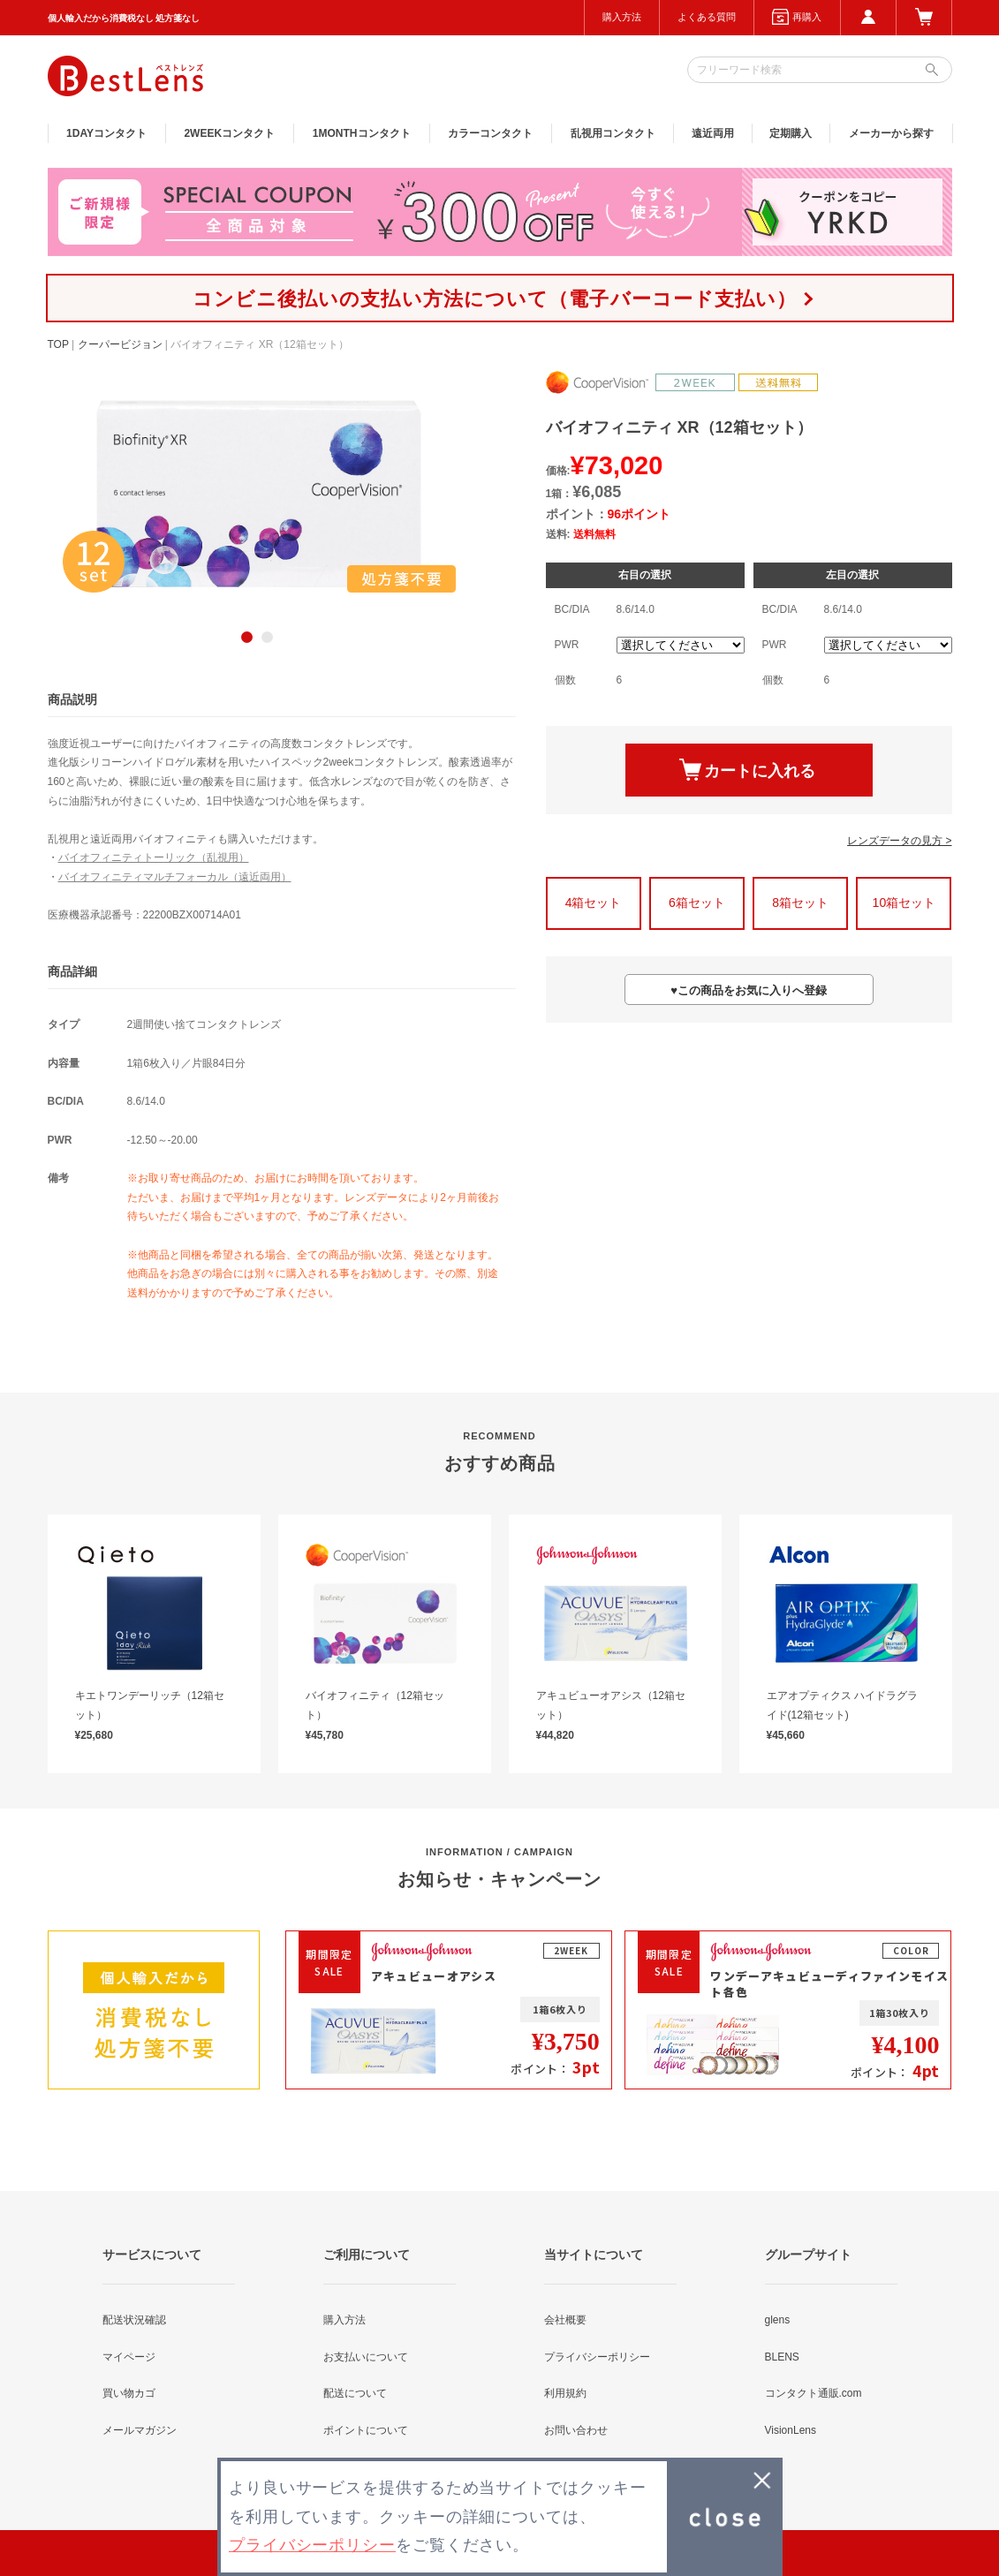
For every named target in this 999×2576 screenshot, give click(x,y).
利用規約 (565, 2393)
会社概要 (565, 2320)
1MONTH (362, 133)
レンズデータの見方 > (899, 841)
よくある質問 (706, 16)
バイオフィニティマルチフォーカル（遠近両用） (174, 877)
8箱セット (800, 902)
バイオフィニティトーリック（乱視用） (153, 857)
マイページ (128, 2357)
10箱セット (904, 902)
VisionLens (791, 2430)
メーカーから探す (891, 133)
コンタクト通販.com (813, 2393)
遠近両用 (713, 133)
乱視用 (613, 133)
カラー (490, 133)
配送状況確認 (134, 2320)
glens (778, 2320)
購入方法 (621, 16)
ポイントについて (365, 2430)
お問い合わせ (576, 2430)
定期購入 (790, 133)
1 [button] (247, 637)
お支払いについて (365, 2357)
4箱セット (593, 902)
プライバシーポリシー (597, 2357)
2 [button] (267, 637)
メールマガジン (139, 2430)
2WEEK (229, 133)
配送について (355, 2393)
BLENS (782, 2357)
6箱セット (697, 902)
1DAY (106, 133)
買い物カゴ (128, 2393)
